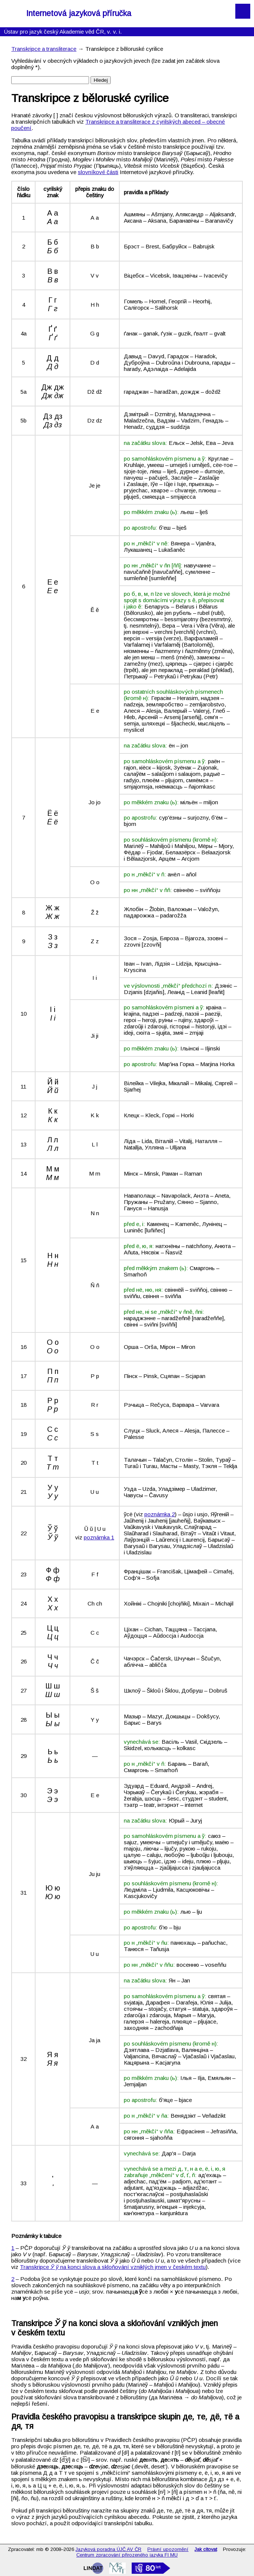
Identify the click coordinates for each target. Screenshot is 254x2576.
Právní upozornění (168, 2549)
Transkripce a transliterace (43, 49)
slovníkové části (98, 172)
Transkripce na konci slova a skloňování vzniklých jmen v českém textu (113, 2267)
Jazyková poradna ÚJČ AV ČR (108, 2549)
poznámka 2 (159, 1514)
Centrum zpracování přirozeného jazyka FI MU (127, 2555)
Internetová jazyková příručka (78, 13)
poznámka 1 (99, 1537)
